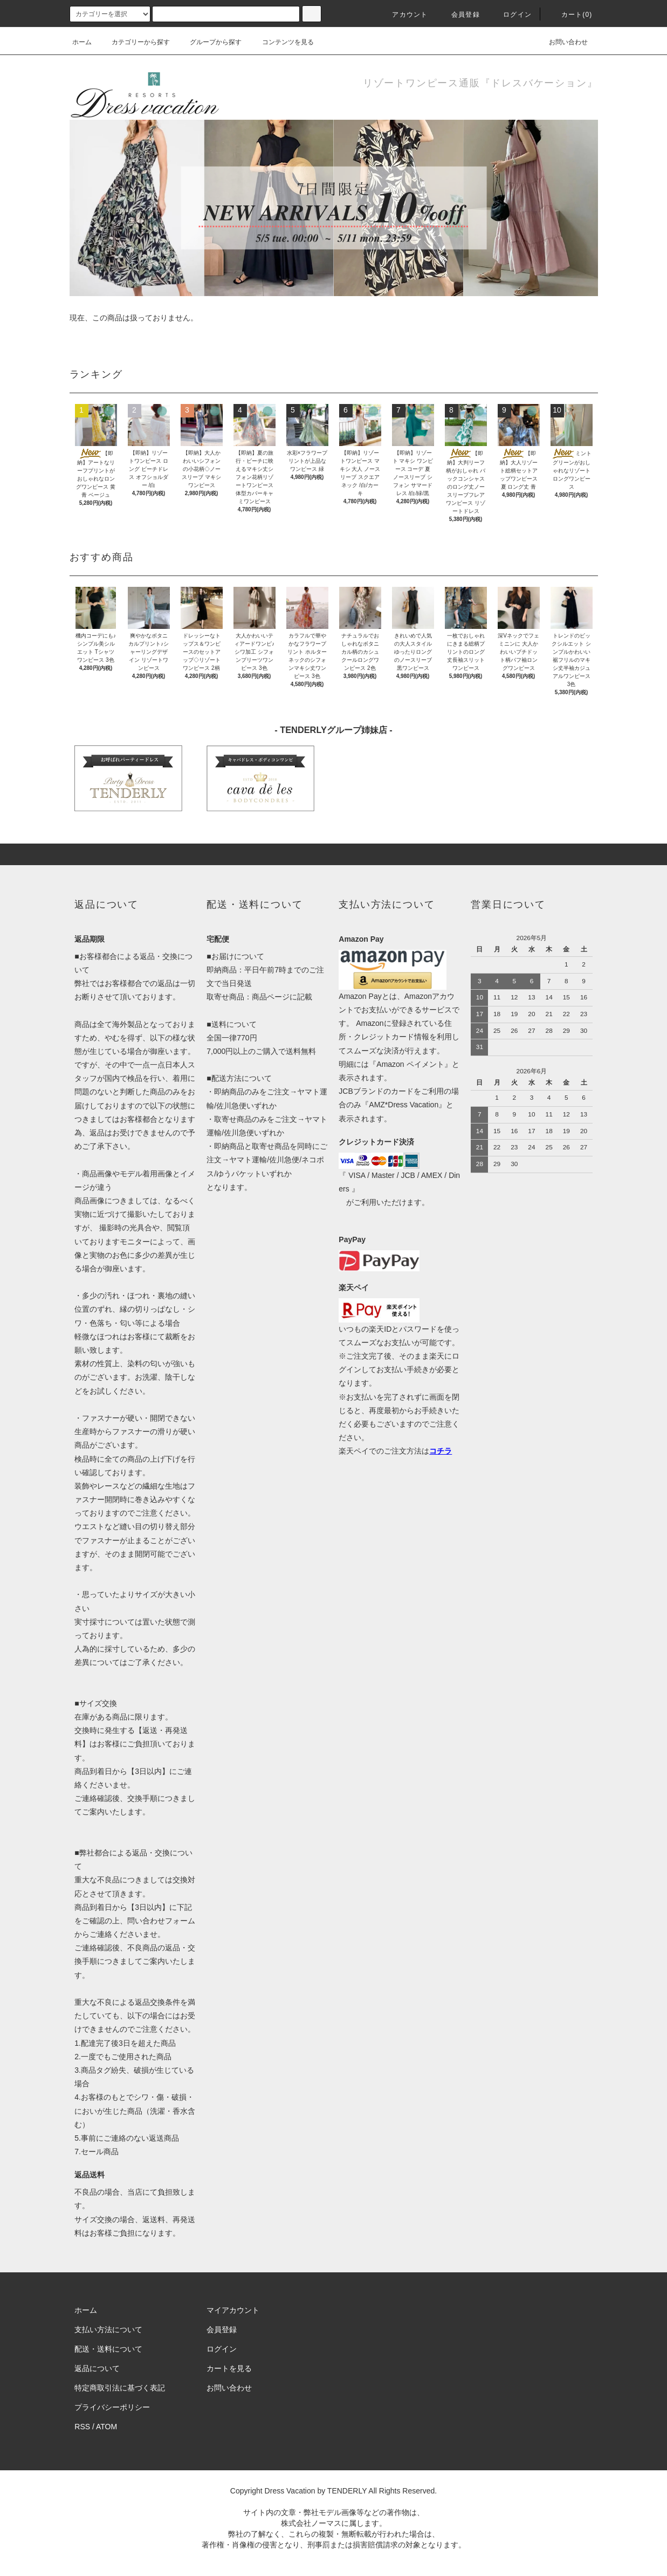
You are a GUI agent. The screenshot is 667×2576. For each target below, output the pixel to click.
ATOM (106, 2426)
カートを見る (229, 2368)
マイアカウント (233, 2310)
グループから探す (209, 42)
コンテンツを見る (281, 42)
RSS (82, 2426)
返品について (97, 2368)
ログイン (511, 14)
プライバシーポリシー (112, 2407)
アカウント (403, 14)
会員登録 (459, 14)
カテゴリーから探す (134, 42)
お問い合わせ (562, 42)
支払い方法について (108, 2329)
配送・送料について (108, 2349)
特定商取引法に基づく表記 (119, 2387)
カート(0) (570, 14)
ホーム (82, 42)
